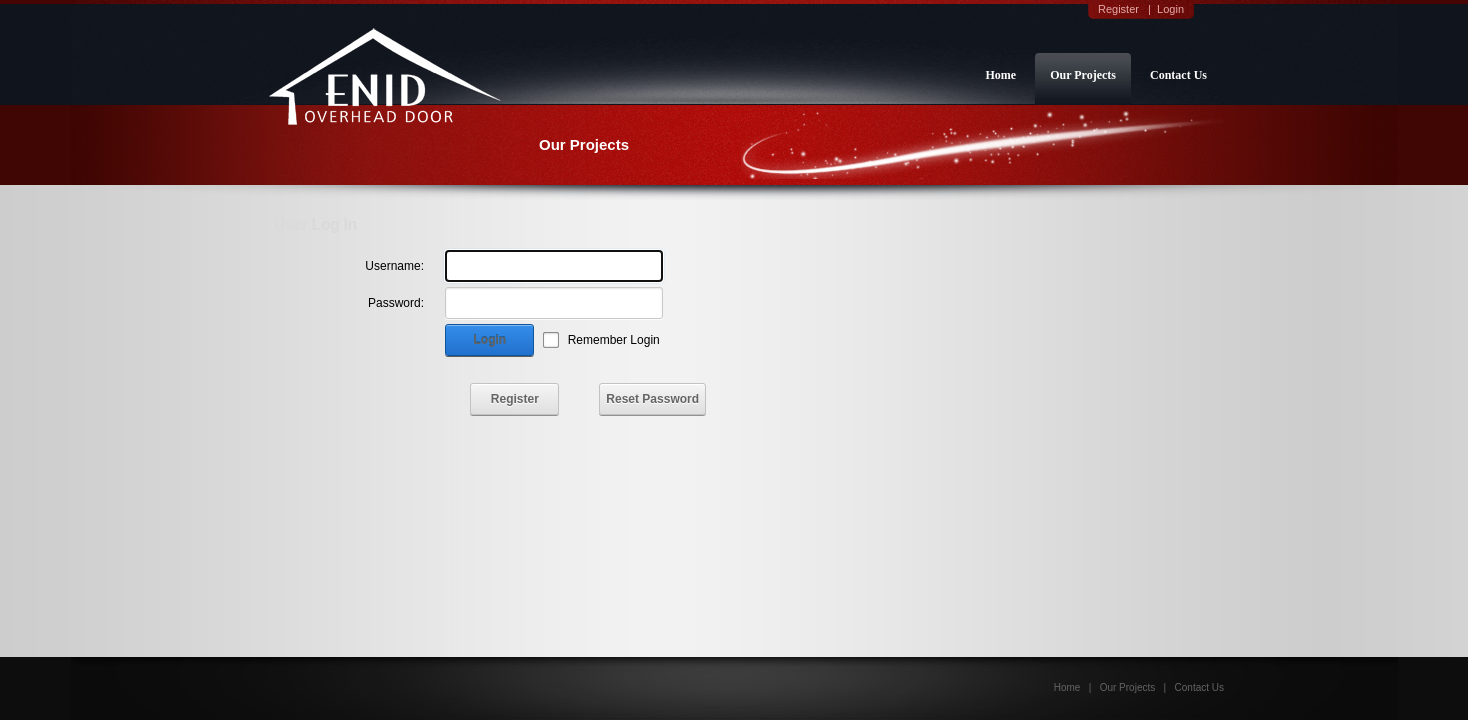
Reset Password (652, 399)
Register (1118, 9)
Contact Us (1178, 75)
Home (1000, 75)
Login (1170, 9)
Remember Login (614, 340)
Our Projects (1083, 75)
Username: (394, 266)
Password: (396, 303)
